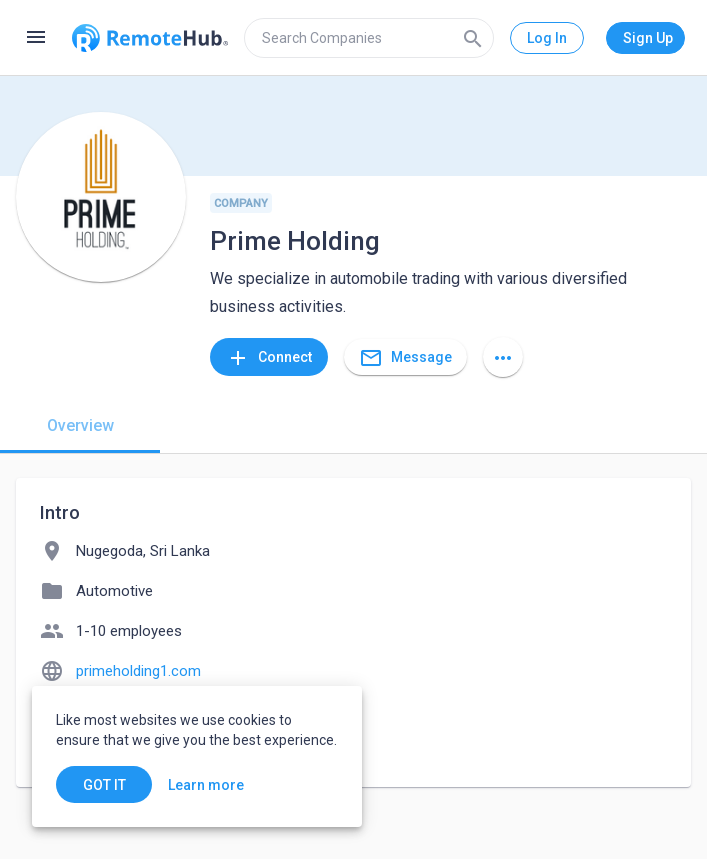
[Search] (473, 38)
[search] (369, 38)
